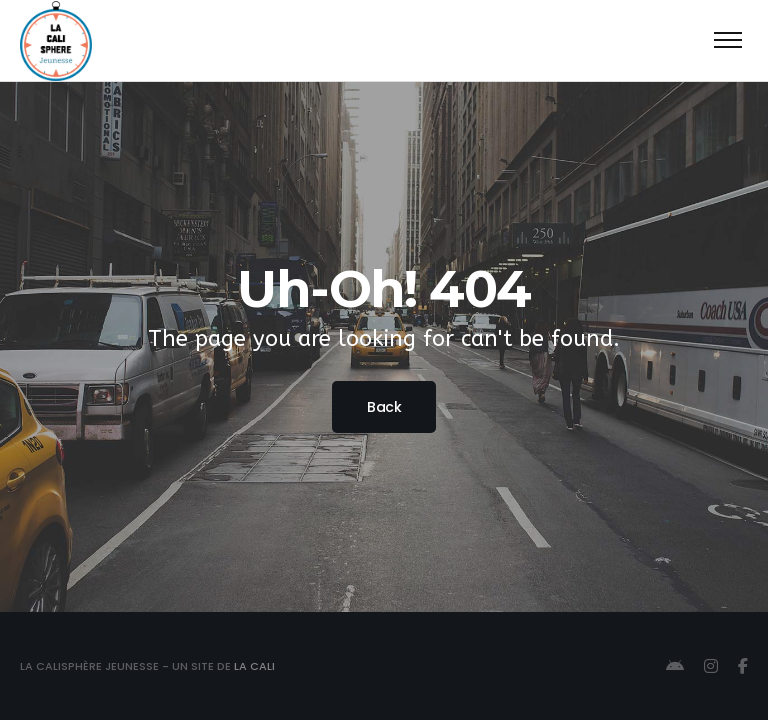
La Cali (254, 666)
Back (384, 407)
